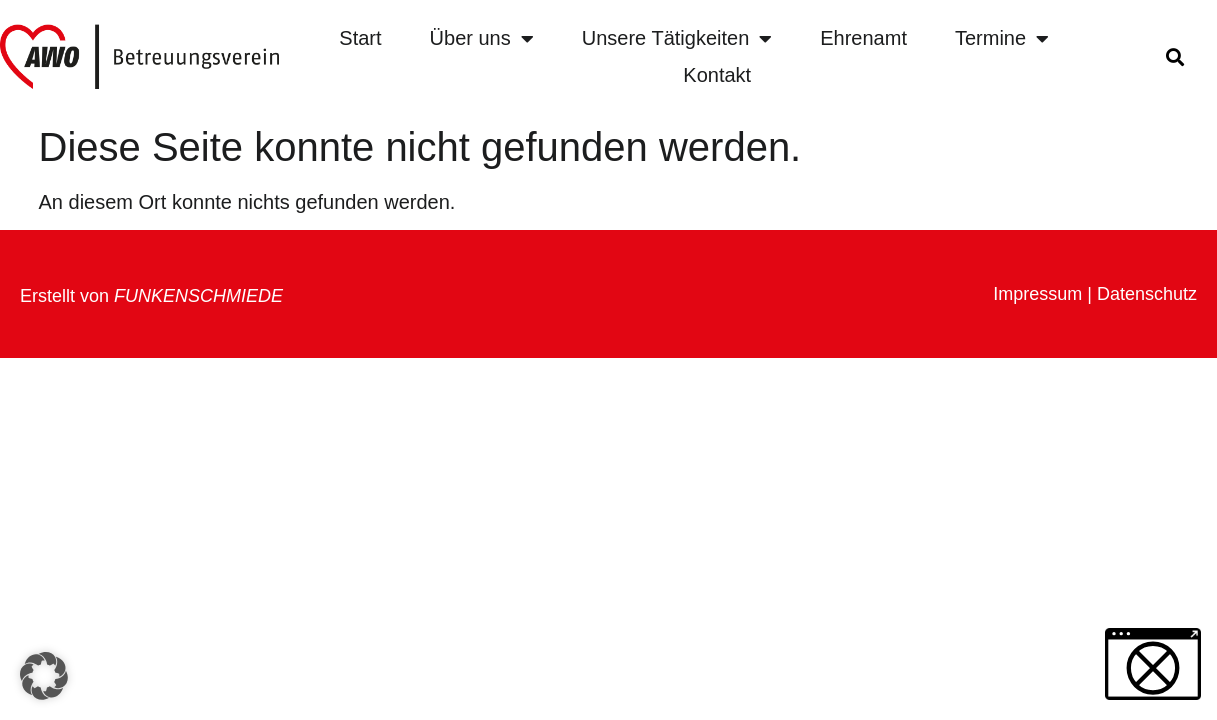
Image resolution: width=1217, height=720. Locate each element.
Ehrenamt (863, 38)
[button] (1174, 57)
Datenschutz (1147, 294)
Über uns (482, 38)
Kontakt (717, 75)
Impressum (1037, 294)
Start (360, 38)
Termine (1002, 38)
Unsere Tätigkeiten (677, 38)
